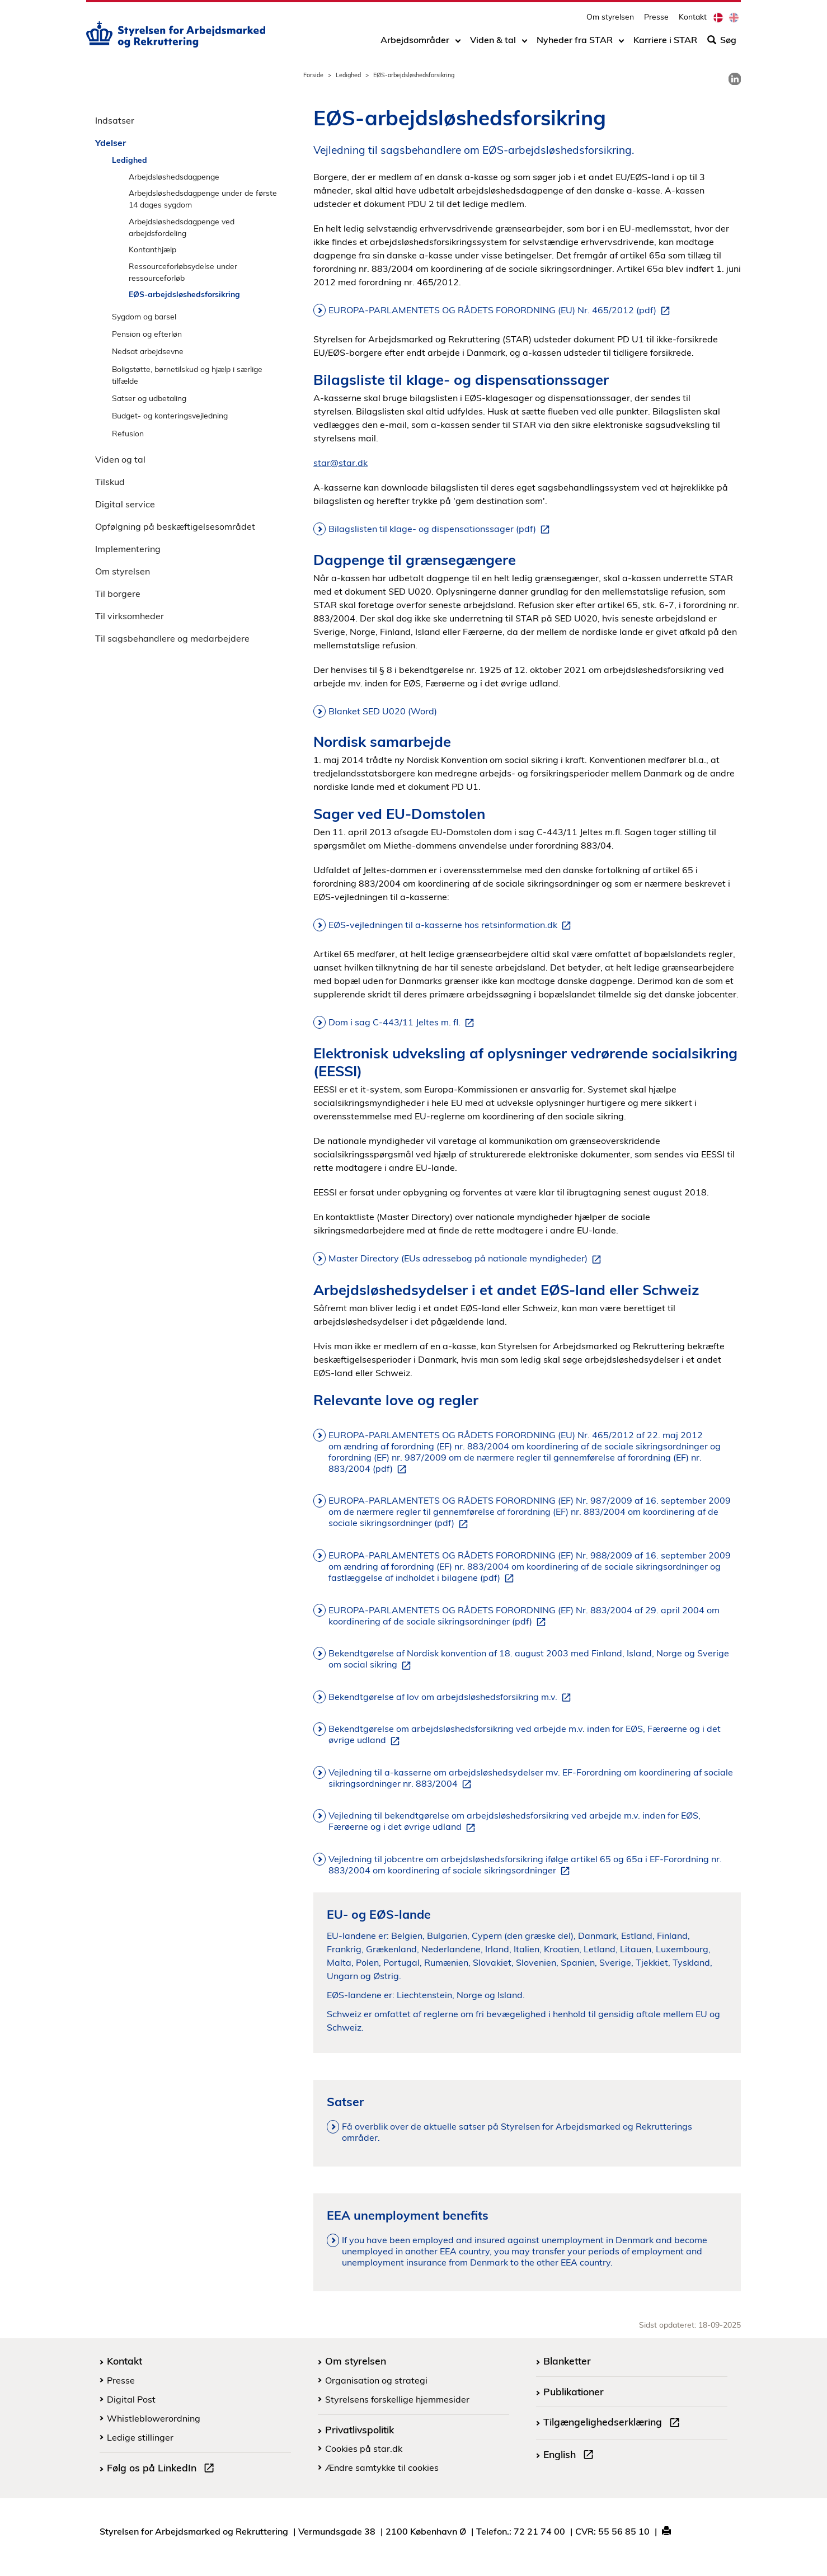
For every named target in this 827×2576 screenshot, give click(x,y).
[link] (735, 79)
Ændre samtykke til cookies (382, 2467)
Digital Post (131, 2399)
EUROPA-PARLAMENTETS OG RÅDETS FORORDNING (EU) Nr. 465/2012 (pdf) (501, 310)
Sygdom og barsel (144, 316)
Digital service (125, 504)
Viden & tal (493, 43)
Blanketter (567, 2360)
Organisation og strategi (376, 2380)
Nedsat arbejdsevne (148, 351)
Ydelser (110, 142)
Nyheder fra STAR (575, 43)
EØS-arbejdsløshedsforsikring (184, 294)
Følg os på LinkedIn (163, 2469)
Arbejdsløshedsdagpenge (174, 176)
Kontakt (693, 20)
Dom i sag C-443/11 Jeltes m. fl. (403, 1022)
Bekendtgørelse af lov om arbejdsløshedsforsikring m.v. (451, 1697)
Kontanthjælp (152, 249)
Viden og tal (120, 459)
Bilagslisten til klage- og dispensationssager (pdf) (441, 529)
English (570, 2456)
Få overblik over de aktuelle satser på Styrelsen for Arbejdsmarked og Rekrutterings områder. (517, 2132)
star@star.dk (340, 462)
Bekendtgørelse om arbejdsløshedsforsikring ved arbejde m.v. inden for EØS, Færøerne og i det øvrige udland (524, 1734)
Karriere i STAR (665, 43)
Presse (656, 20)
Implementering (128, 548)
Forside (313, 75)
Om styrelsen (610, 20)
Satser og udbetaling (149, 398)
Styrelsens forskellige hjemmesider (397, 2399)
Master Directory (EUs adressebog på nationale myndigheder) (466, 1258)
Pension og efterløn (147, 333)
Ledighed (348, 75)
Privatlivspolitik (359, 2429)
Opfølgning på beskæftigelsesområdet (175, 526)
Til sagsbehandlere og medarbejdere (172, 638)
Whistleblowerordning (153, 2418)
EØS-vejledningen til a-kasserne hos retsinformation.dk (451, 925)
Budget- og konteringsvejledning (170, 415)
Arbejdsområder (414, 43)
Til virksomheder (129, 615)
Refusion (128, 433)
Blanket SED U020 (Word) (382, 711)
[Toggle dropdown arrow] (458, 43)
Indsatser (114, 120)
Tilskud (110, 481)
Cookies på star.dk (363, 2448)
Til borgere (117, 593)
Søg (721, 43)
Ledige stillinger (140, 2437)
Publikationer (573, 2391)
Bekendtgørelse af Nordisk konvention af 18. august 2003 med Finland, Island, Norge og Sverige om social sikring (528, 1659)
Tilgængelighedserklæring (613, 2423)
